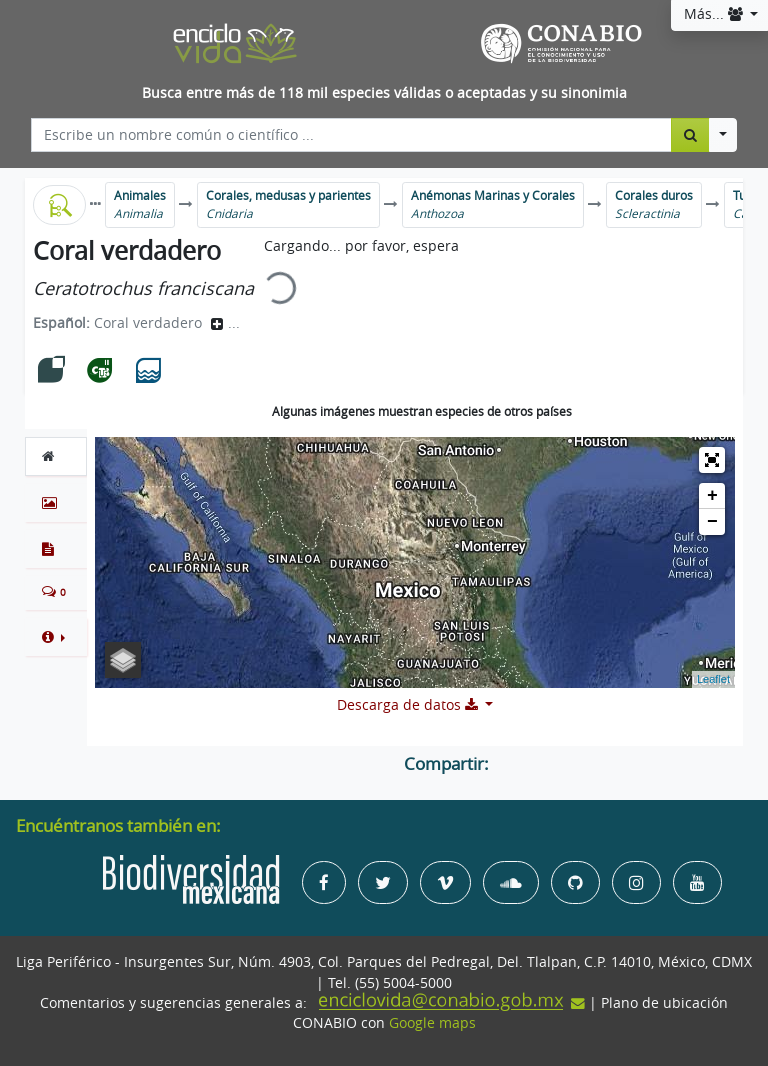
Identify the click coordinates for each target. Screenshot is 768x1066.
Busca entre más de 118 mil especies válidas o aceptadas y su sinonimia (384, 93)
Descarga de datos (409, 705)
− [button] (712, 522)
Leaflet (713, 679)
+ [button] (712, 496)
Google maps (432, 1023)
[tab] (56, 456)
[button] (56, 637)
